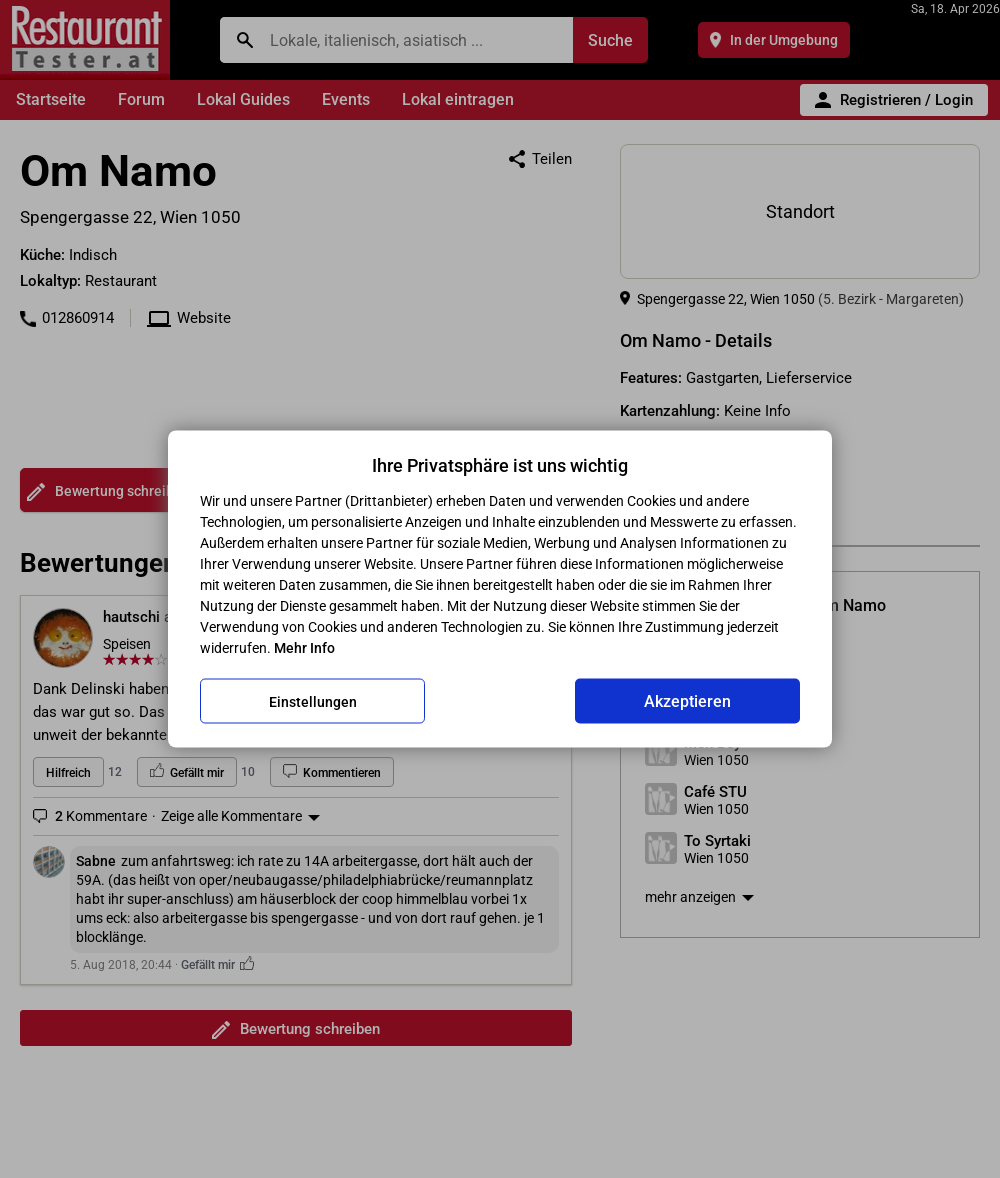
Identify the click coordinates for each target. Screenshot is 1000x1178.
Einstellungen (313, 701)
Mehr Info (304, 648)
